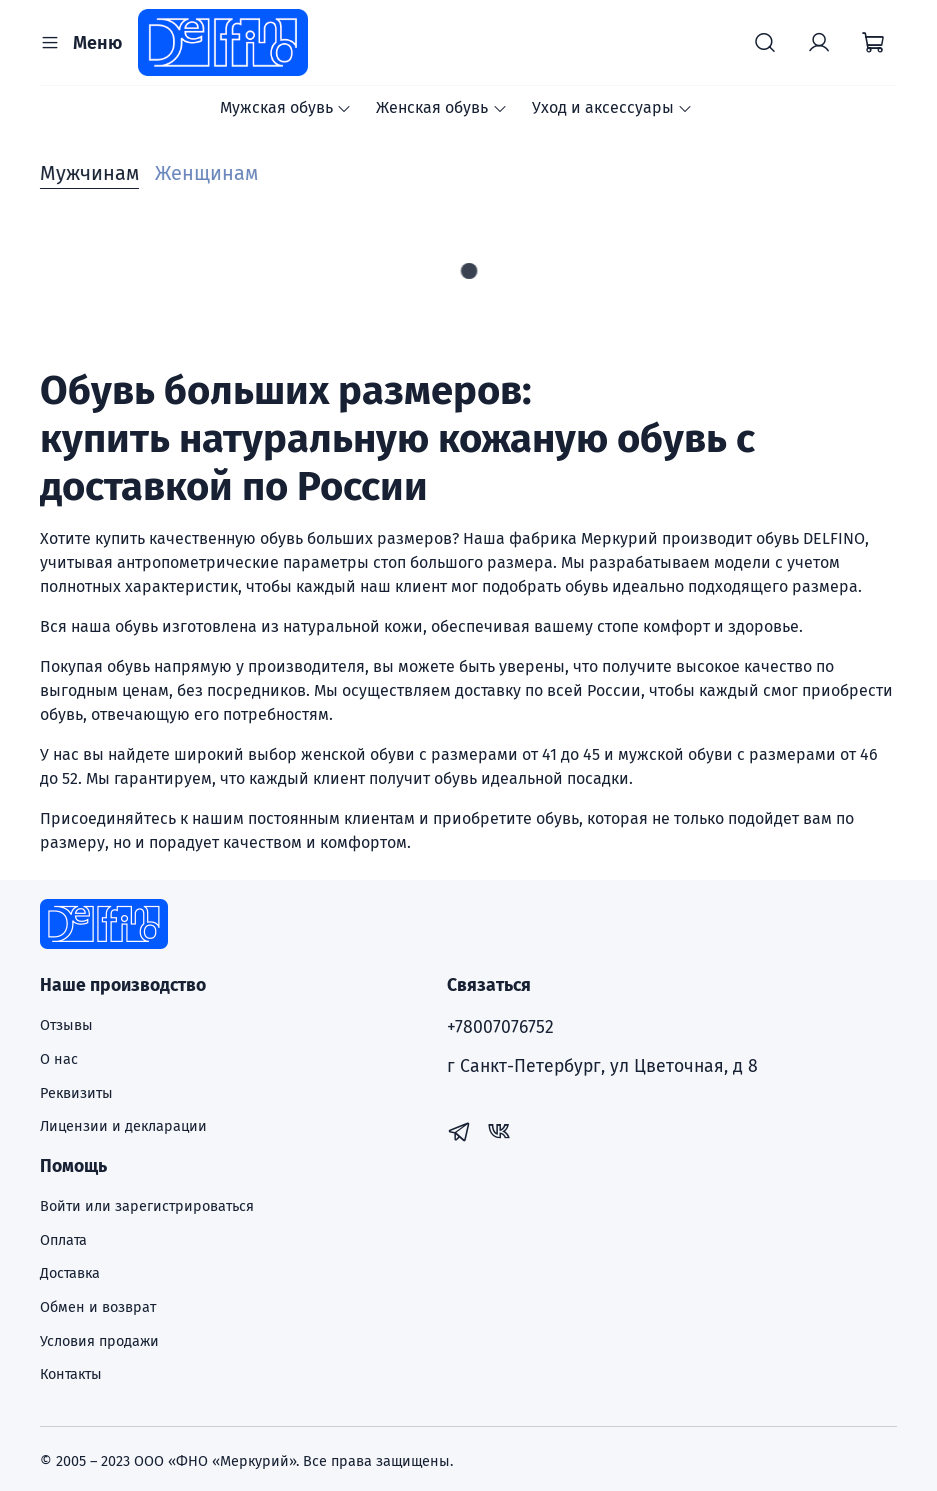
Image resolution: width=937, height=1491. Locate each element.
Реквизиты (76, 1093)
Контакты (71, 1374)
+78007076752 (500, 1027)
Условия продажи (99, 1341)
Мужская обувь (286, 107)
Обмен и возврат (98, 1307)
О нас (59, 1059)
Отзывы (66, 1025)
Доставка (70, 1273)
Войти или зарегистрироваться (147, 1206)
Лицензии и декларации (123, 1126)
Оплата (63, 1240)
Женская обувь (441, 107)
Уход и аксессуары (612, 107)
